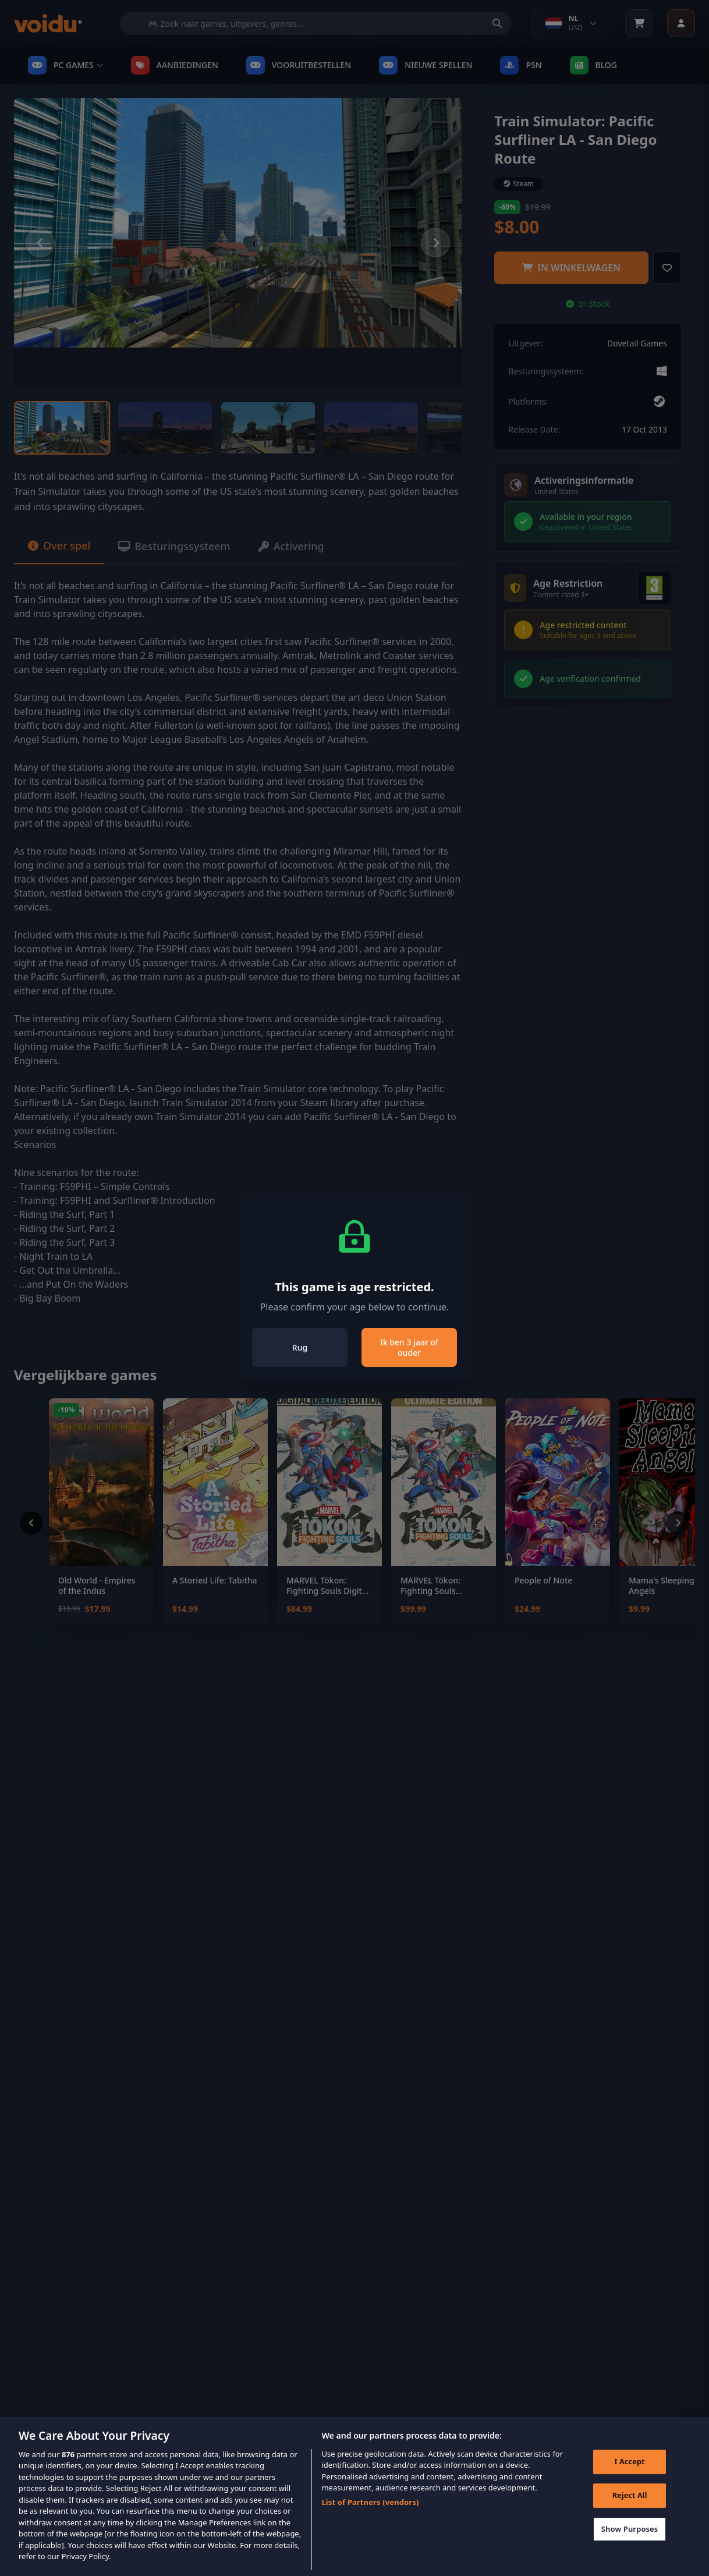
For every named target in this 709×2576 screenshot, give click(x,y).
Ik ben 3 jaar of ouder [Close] (409, 1347)
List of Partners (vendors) (370, 2520)
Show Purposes (629, 2547)
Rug (299, 1347)
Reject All (629, 2513)
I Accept (630, 2480)
